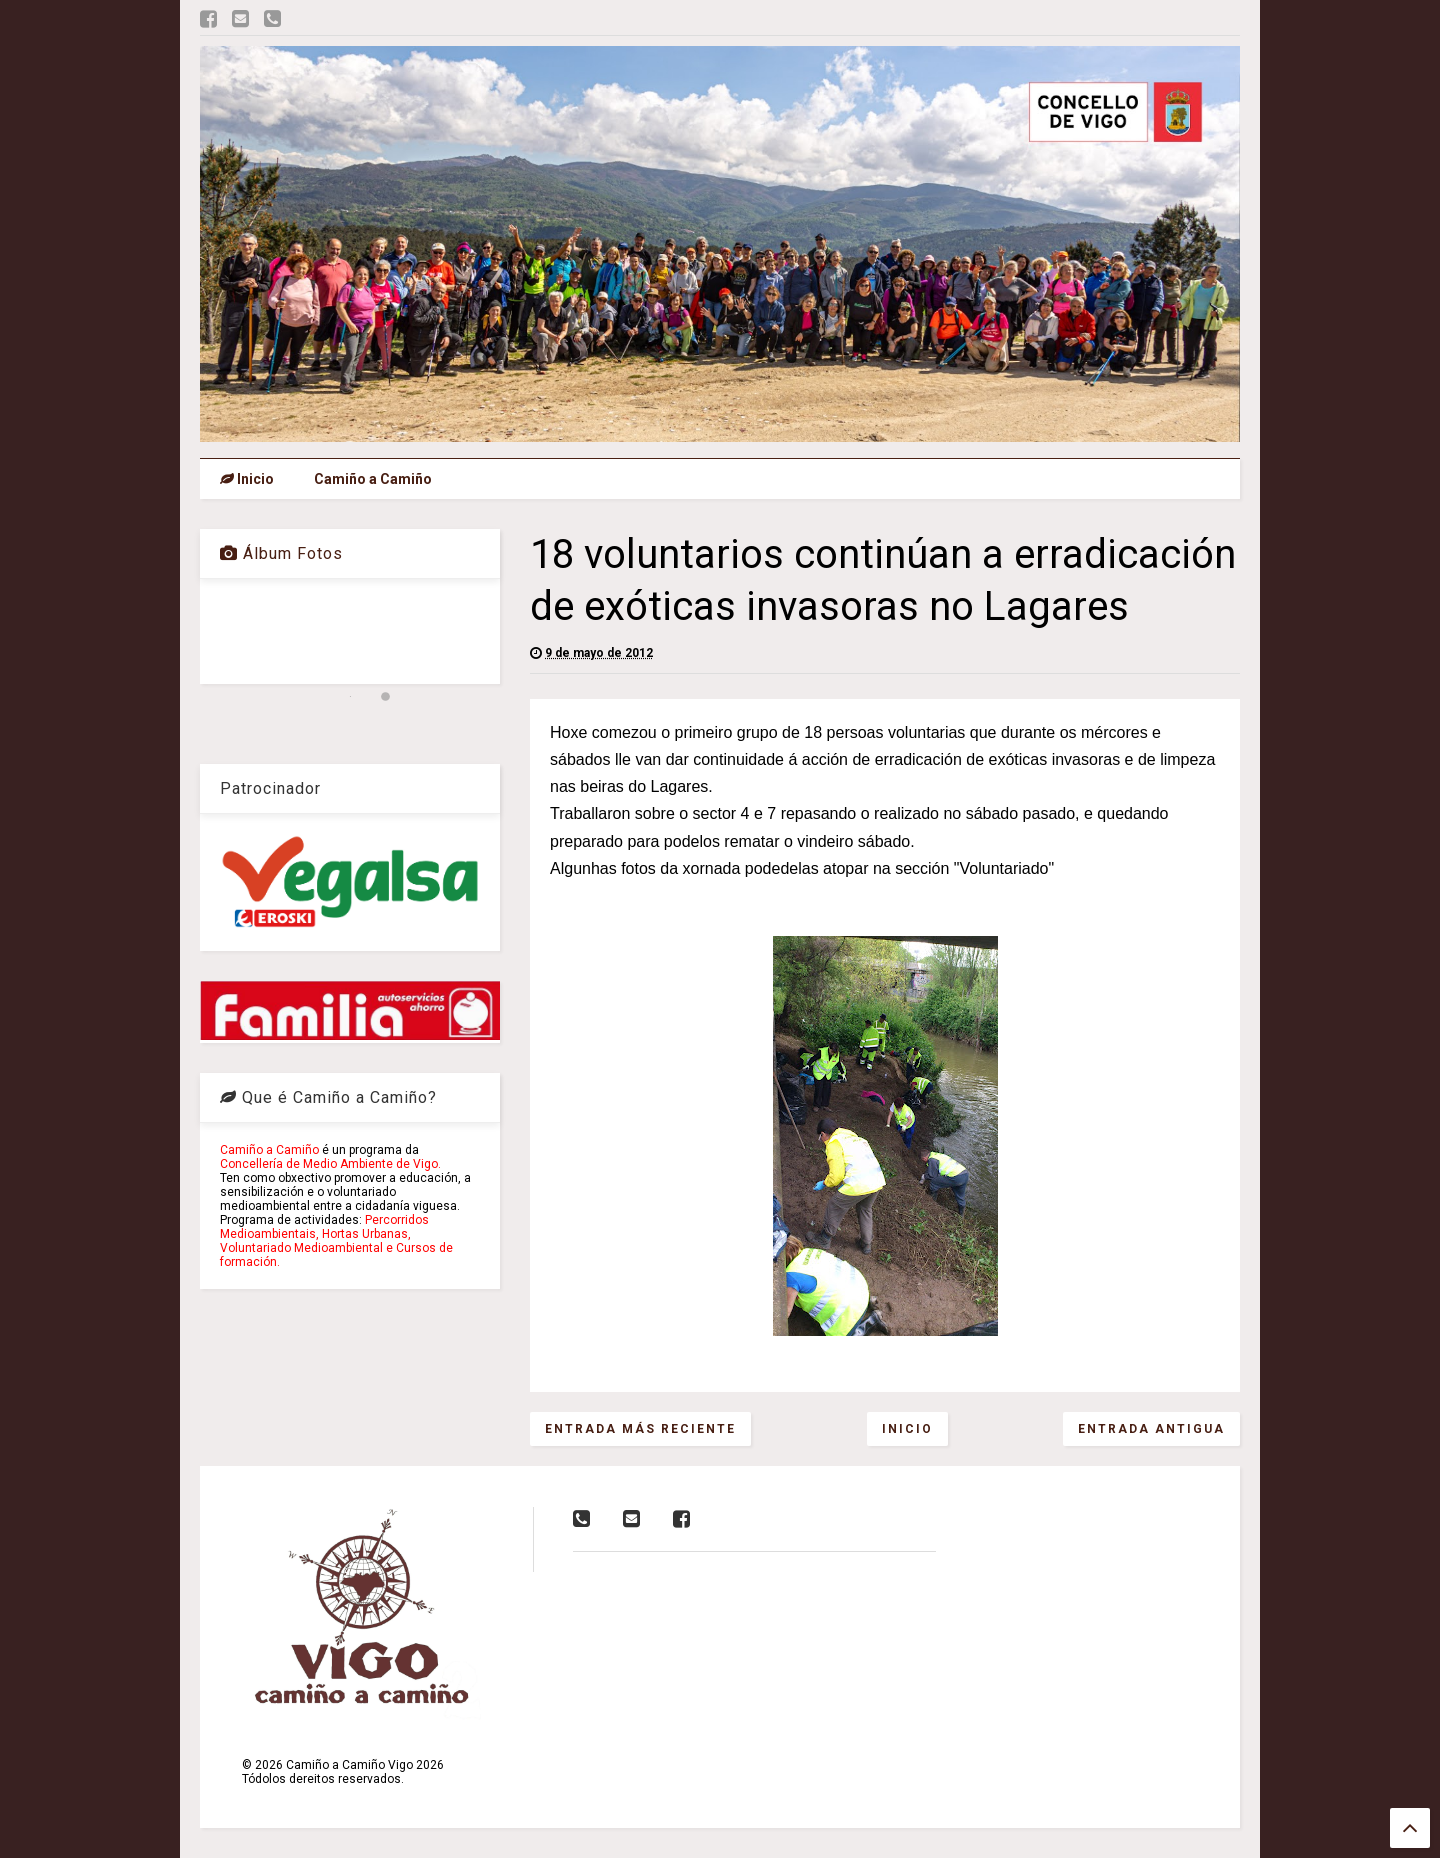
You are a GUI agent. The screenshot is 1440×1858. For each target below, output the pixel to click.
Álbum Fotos (281, 553)
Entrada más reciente (640, 1429)
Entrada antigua (1151, 1429)
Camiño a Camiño (373, 479)
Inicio (247, 479)
